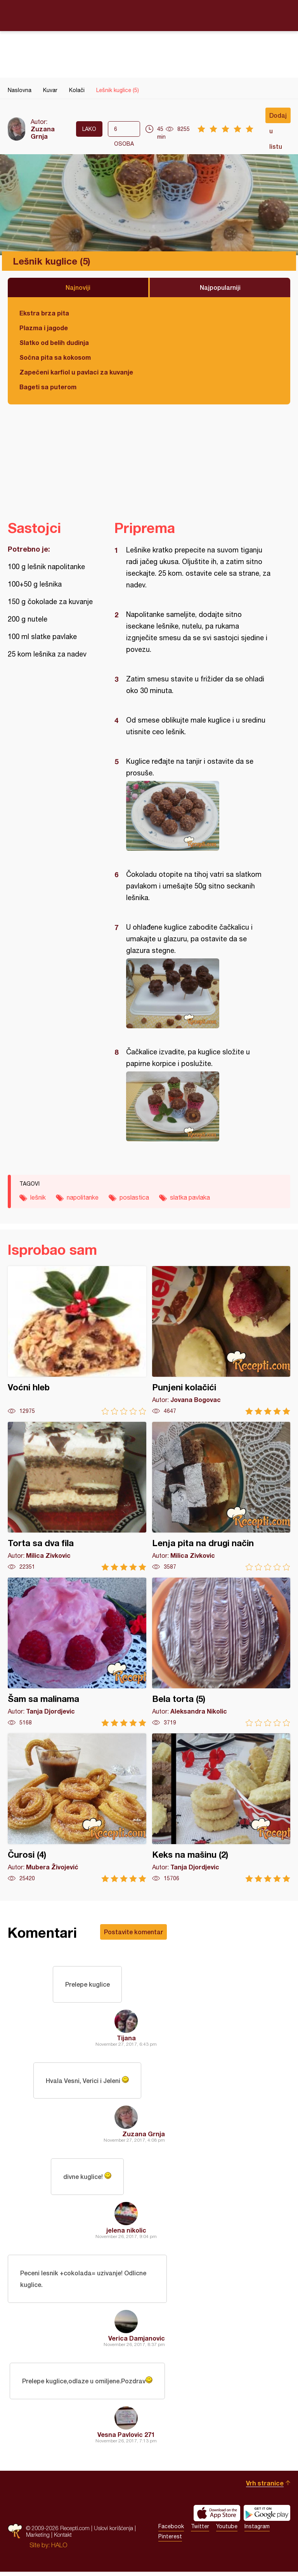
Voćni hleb (77, 1340)
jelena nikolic (126, 2232)
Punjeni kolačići (221, 1340)
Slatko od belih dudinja (54, 342)
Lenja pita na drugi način (221, 1496)
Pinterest (170, 2541)
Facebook (171, 2530)
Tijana (126, 2038)
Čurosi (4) (77, 1807)
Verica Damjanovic (136, 2341)
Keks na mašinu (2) (221, 1807)
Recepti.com (149, 15)
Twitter (200, 2530)
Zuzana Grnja (43, 132)
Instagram (257, 2530)
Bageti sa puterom (47, 386)
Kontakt (63, 2539)
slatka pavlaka (190, 1197)
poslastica (134, 1197)
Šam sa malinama (77, 1652)
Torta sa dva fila (77, 1496)
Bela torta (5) (221, 1652)
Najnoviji (78, 287)
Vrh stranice (265, 2487)
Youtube (226, 2530)
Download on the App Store (217, 2517)
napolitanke (83, 1197)
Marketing (38, 2539)
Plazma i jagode (43, 327)
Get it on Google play (267, 2517)
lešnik (38, 1197)
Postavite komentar (133, 1931)
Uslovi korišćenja (113, 2532)
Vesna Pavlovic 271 (126, 2438)
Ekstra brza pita (44, 313)
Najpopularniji (220, 287)
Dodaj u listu (278, 117)
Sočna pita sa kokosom (55, 357)
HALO (59, 2549)
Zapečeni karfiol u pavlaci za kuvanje (76, 372)
